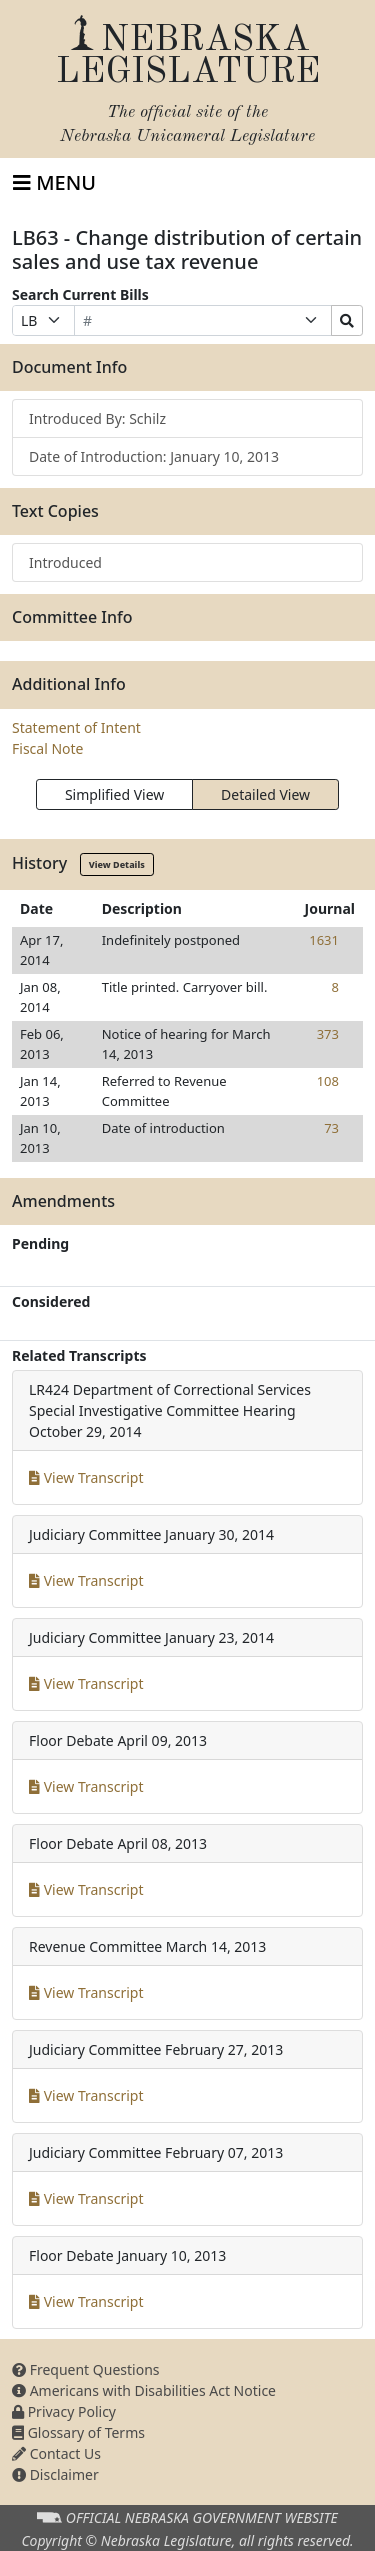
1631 (324, 940)
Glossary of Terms (78, 2432)
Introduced (65, 562)
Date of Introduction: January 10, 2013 (154, 456)
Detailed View (265, 794)
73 (331, 1128)
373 (328, 1034)
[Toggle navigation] (54, 183)
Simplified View (114, 794)
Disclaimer (55, 2474)
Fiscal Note (47, 748)
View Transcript (86, 1477)
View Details (117, 864)
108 (328, 1081)
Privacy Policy (64, 2411)
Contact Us (56, 2453)
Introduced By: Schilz (97, 418)
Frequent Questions (86, 2369)
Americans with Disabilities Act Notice (144, 2390)
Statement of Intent (76, 727)
